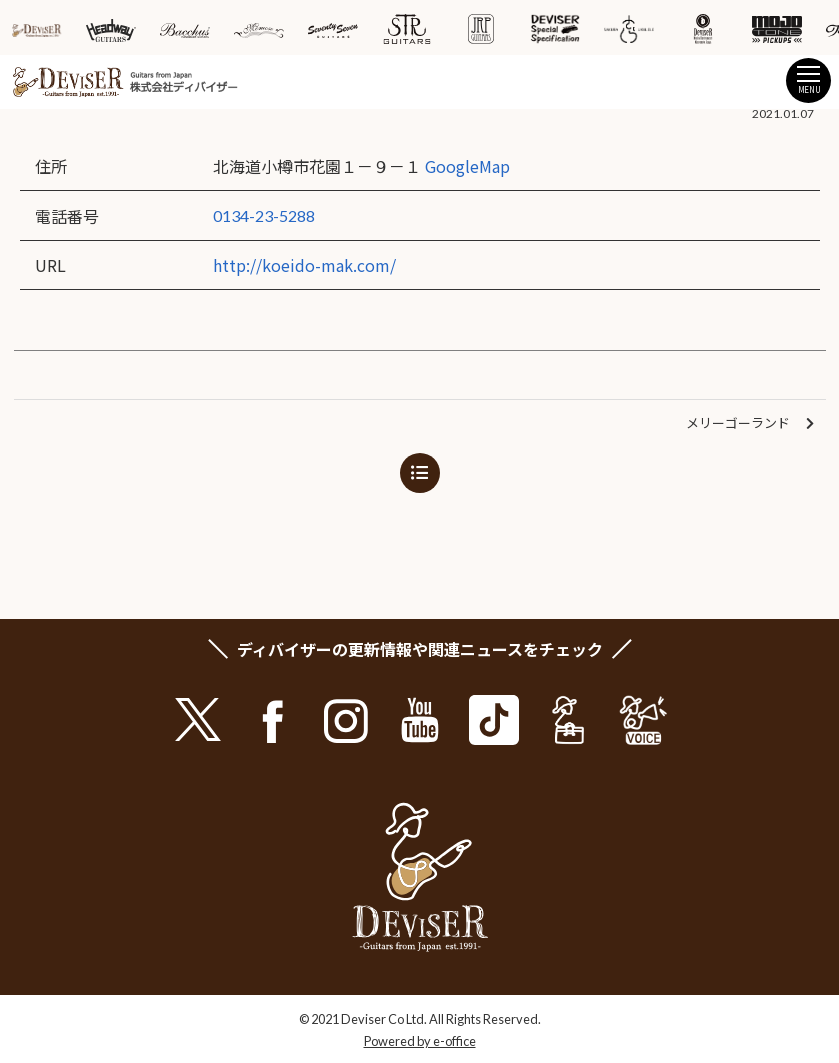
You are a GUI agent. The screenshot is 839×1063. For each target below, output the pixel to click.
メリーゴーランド (750, 423)
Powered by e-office (420, 1041)
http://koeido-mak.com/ (304, 265)
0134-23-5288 (264, 215)
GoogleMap (467, 166)
